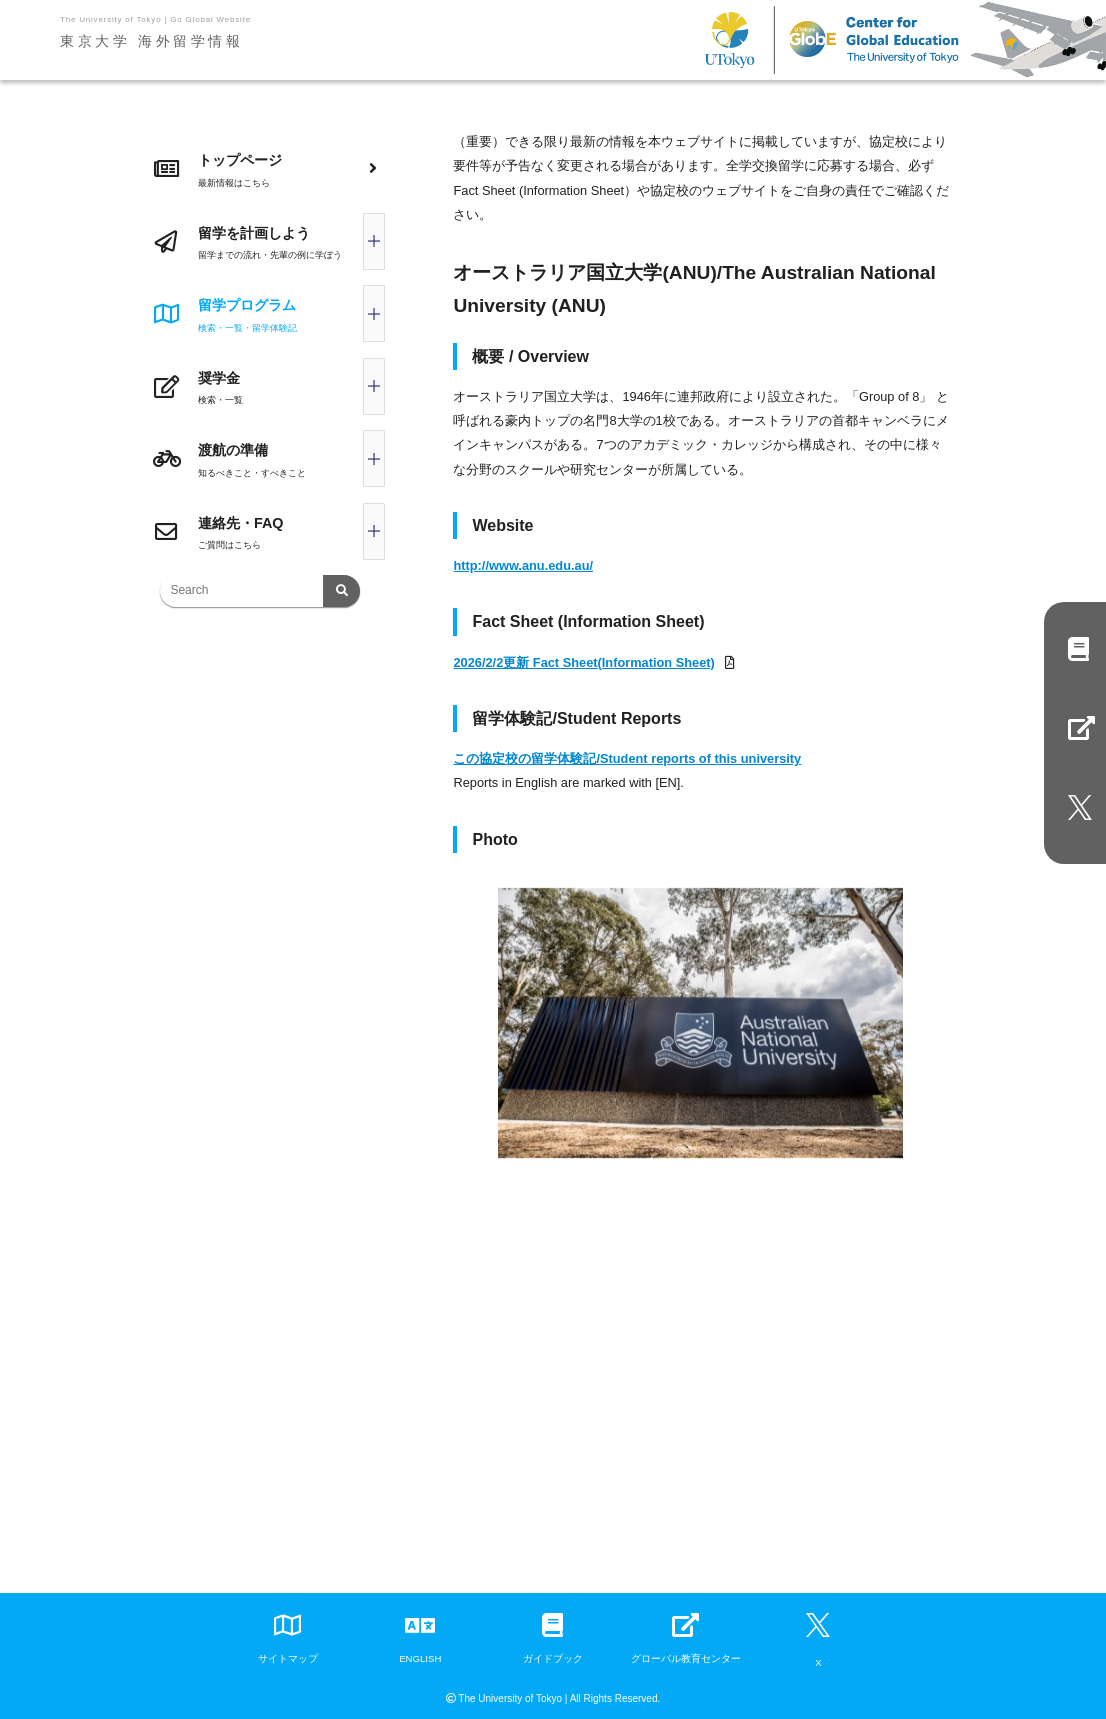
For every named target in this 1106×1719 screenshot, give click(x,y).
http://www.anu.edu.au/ (523, 565)
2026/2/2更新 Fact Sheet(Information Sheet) (583, 662)
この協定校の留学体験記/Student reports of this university (627, 758)
